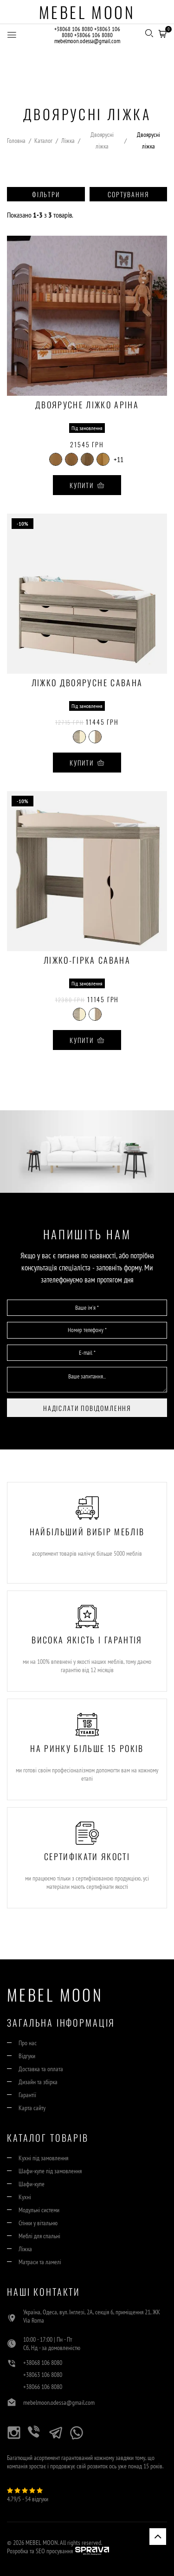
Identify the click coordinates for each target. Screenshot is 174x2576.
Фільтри (46, 194)
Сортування (128, 194)
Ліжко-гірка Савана (87, 961)
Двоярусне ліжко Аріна (87, 405)
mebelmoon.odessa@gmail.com (87, 41)
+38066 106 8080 (93, 35)
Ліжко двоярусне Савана (87, 683)
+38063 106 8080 (42, 2375)
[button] (162, 32)
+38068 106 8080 (73, 29)
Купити (87, 485)
